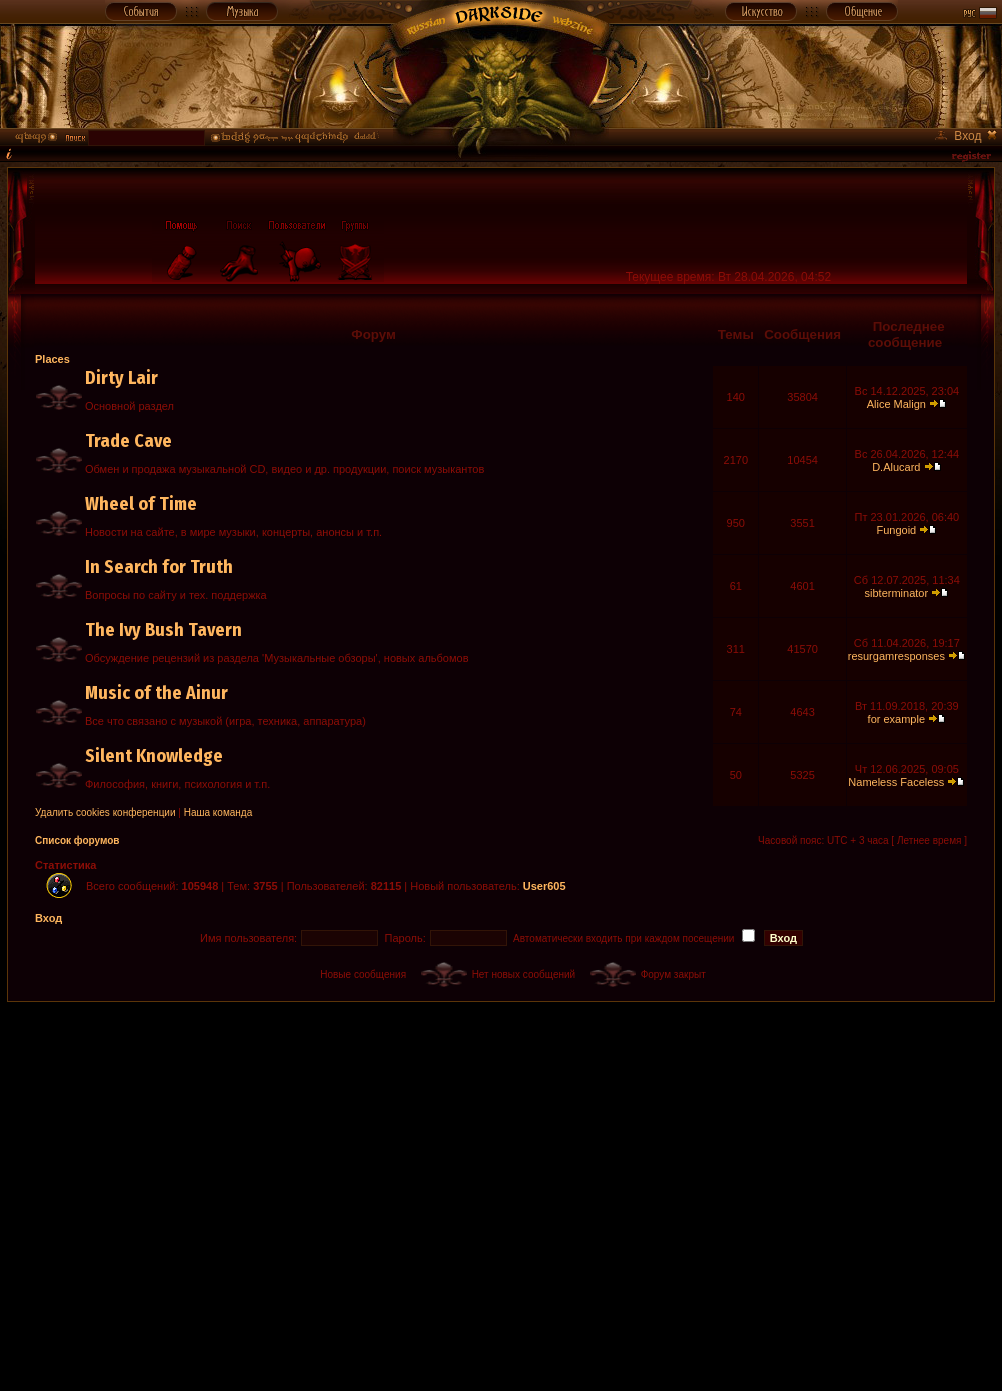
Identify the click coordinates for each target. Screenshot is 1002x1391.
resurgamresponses (896, 656)
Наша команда (218, 812)
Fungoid (896, 530)
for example (896, 719)
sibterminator (897, 593)
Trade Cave (128, 441)
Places (52, 359)
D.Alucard (896, 467)
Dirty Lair (121, 378)
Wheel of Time (141, 504)
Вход (48, 918)
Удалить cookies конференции (105, 812)
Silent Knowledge (154, 756)
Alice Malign (896, 404)
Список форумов (77, 840)
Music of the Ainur (156, 693)
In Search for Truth (159, 567)
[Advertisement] (187, 1189)
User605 (544, 886)
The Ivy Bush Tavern (163, 630)
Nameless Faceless (896, 782)
